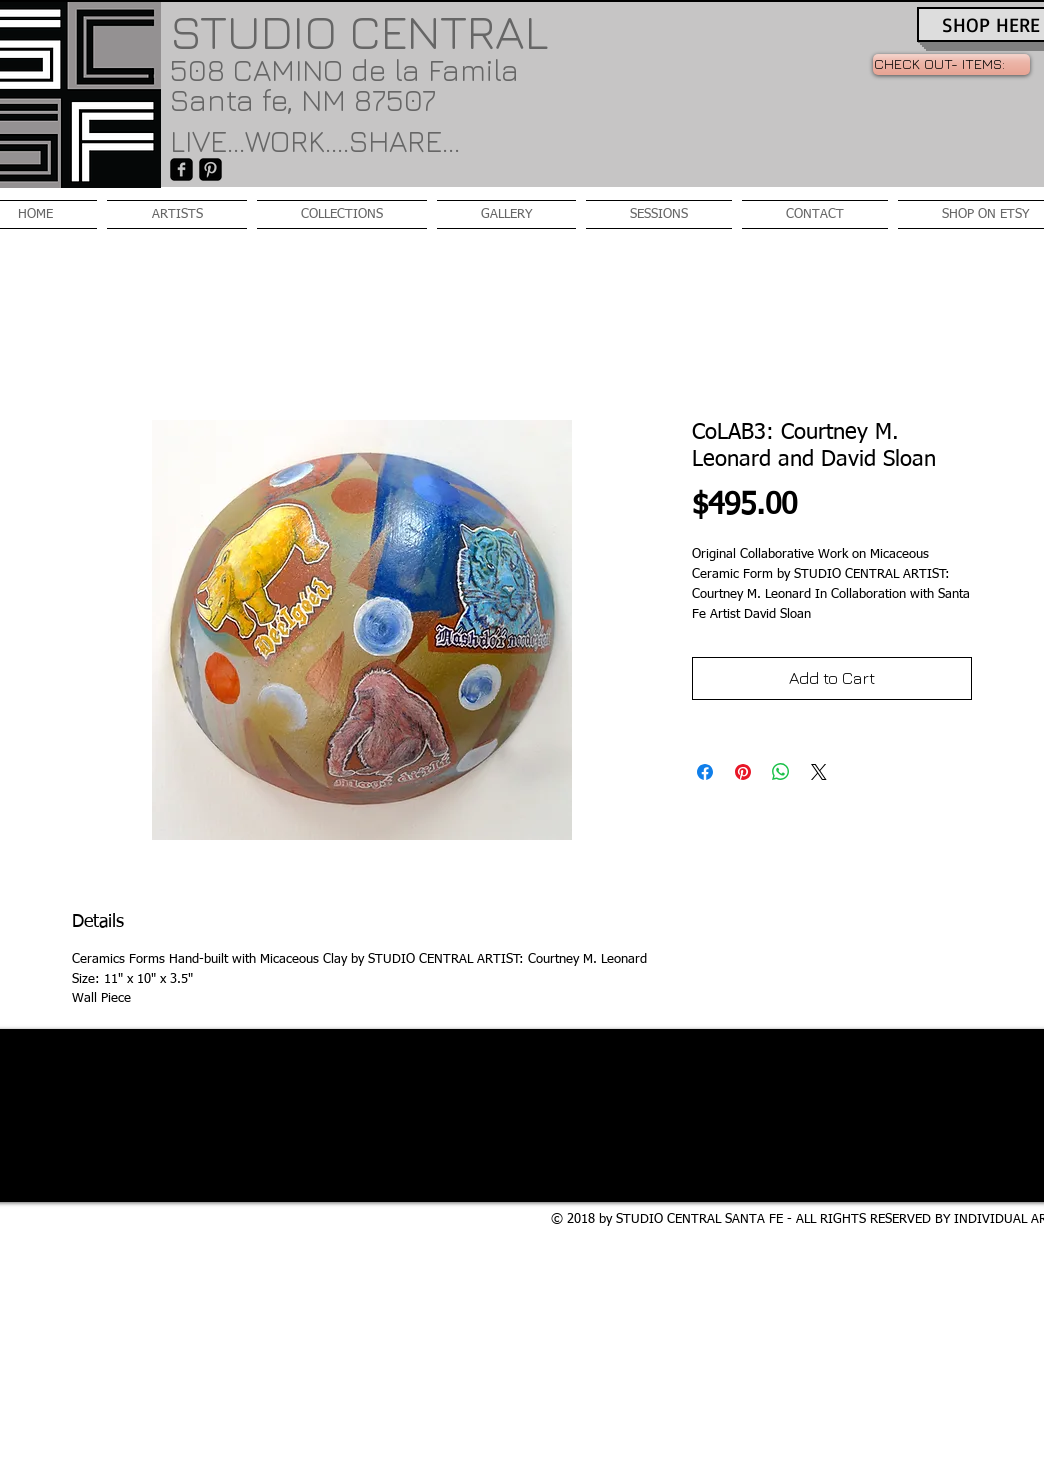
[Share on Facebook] (705, 772)
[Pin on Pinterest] (743, 772)
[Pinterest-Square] (210, 169)
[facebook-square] (181, 169)
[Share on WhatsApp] (781, 772)
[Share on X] (819, 772)
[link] (951, 64)
